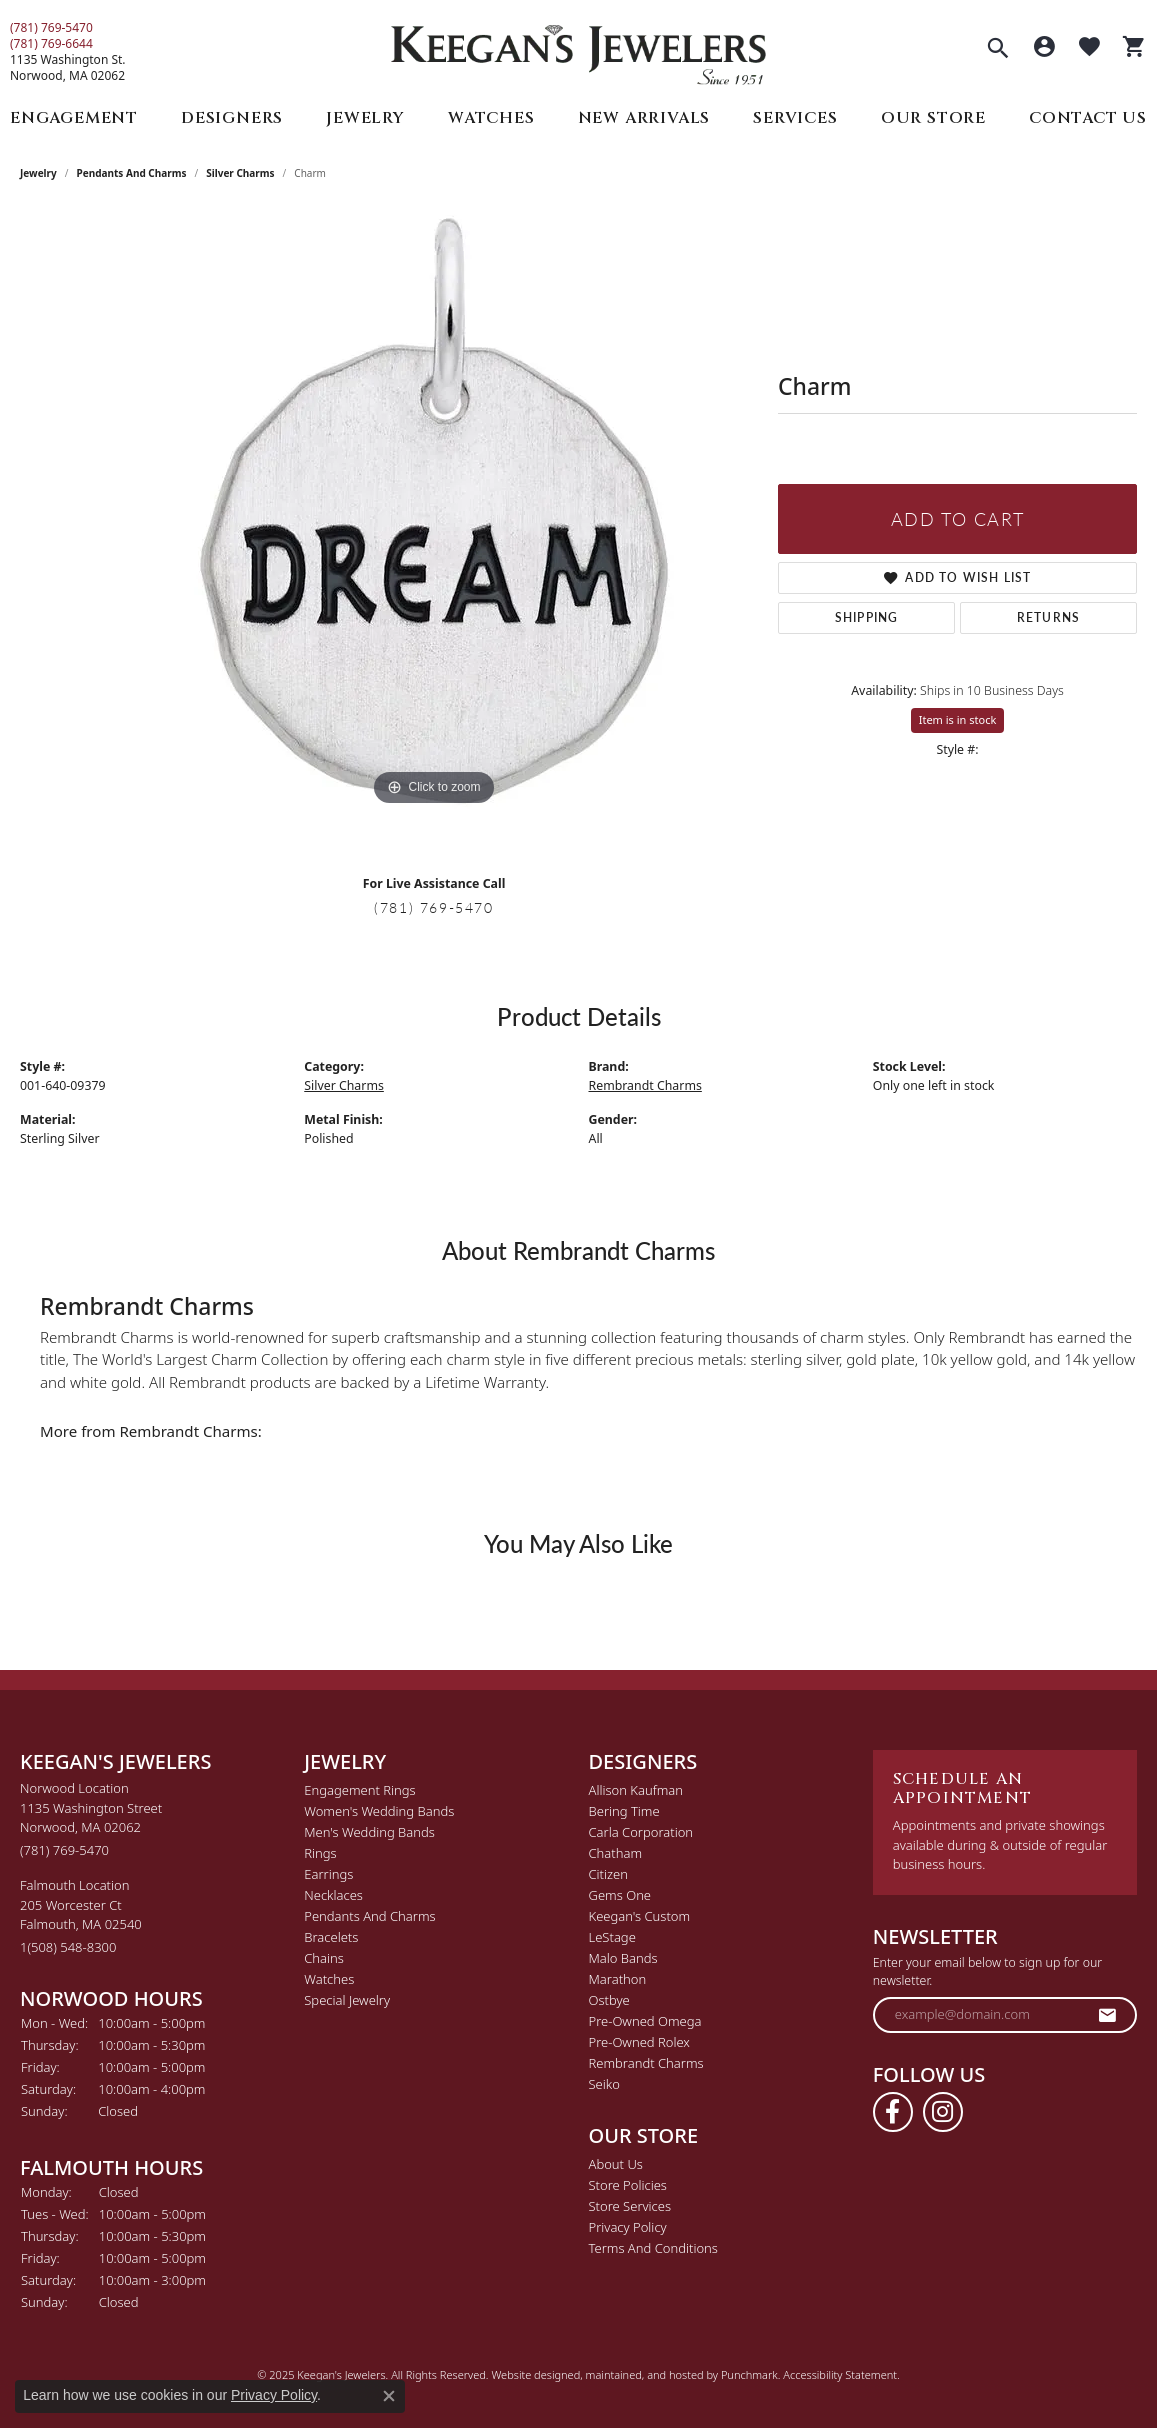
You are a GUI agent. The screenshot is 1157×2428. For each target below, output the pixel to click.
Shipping (867, 617)
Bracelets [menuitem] (331, 1937)
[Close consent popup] (389, 2396)
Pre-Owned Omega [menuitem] (645, 2021)
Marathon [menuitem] (618, 1979)
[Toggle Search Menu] (998, 50)
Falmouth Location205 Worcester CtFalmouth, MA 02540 (81, 1916)
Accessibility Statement (840, 2374)
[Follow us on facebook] (893, 2112)
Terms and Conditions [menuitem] (653, 2248)
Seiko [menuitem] (604, 2084)
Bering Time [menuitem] (624, 1811)
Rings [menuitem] (320, 1853)
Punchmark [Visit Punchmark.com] (749, 2374)
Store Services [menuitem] (630, 2206)
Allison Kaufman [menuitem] (636, 1790)
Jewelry (365, 118)
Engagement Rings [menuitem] (359, 1790)
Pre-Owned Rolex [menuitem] (639, 2042)
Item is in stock (958, 719)
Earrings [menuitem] (328, 1874)
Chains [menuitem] (324, 1958)
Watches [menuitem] (329, 1979)
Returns (1048, 617)
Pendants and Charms (132, 173)
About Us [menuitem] (616, 2164)
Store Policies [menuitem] (628, 2185)
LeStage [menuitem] (612, 1937)
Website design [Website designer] (529, 2374)
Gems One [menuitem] (620, 1895)
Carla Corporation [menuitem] (641, 1832)
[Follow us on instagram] (943, 2112)
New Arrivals (644, 118)
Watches (491, 118)
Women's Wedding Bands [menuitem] (379, 1811)
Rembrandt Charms (645, 1085)
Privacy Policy (274, 2395)
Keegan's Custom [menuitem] (640, 1916)
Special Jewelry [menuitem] (347, 2000)
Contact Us (1088, 118)
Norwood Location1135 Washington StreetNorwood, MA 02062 (91, 1819)
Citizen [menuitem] (608, 1874)
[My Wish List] (1089, 49)
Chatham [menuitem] (616, 1853)
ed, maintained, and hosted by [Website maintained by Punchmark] (644, 2374)
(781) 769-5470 (51, 28)
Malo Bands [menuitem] (623, 1958)
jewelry (38, 173)
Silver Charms (240, 173)
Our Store (933, 118)
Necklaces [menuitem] (333, 1895)
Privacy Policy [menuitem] (628, 2227)
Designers (232, 118)
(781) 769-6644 (51, 44)
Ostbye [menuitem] (609, 2000)
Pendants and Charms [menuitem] (369, 1916)
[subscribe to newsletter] (1108, 2015)
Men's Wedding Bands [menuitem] (369, 1832)
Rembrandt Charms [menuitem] (646, 2063)
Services (795, 118)
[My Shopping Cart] (1134, 49)
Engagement (74, 118)
